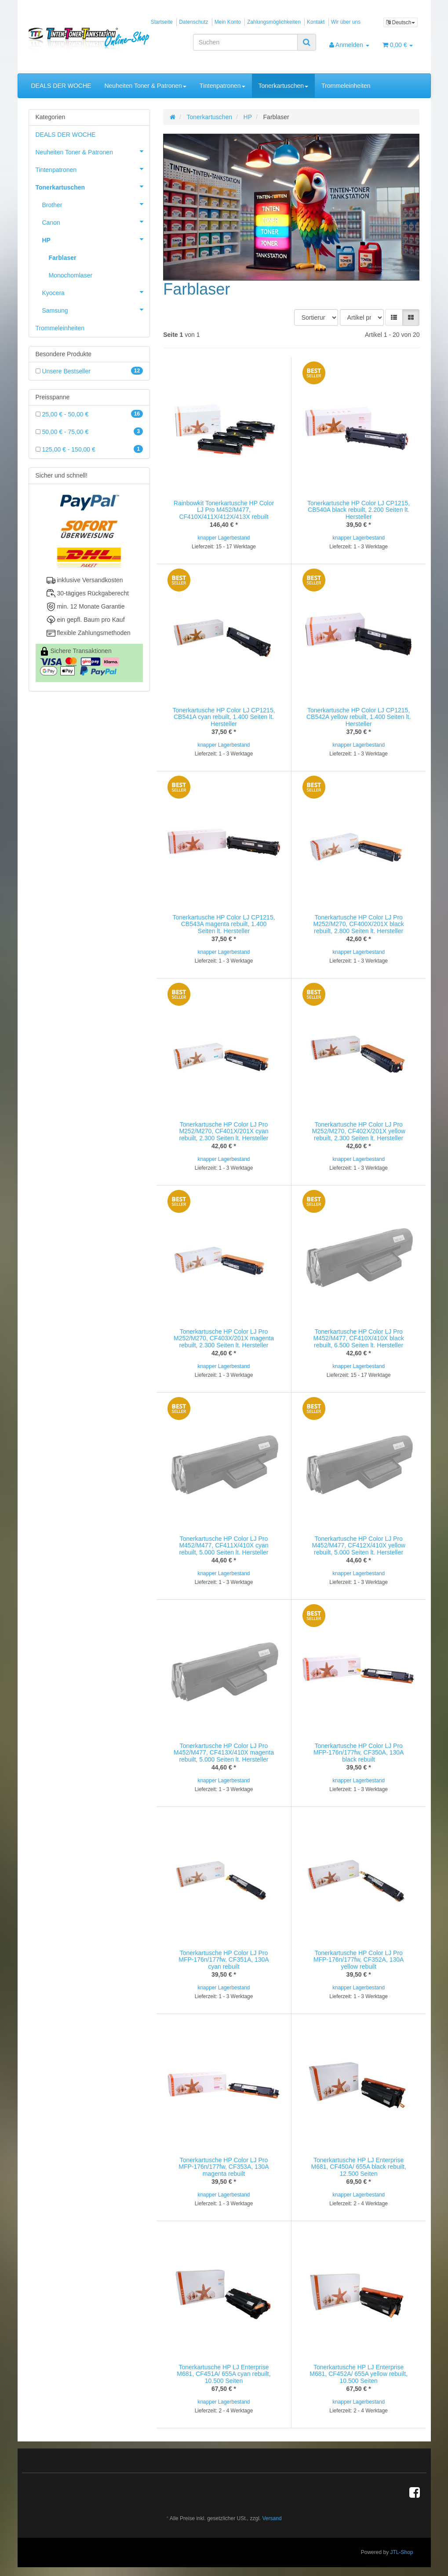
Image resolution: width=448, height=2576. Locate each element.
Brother (96, 204)
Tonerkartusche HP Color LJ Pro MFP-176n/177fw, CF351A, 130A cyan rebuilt (223, 1959)
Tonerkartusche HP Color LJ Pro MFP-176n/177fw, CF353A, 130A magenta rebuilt (223, 2166)
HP (96, 239)
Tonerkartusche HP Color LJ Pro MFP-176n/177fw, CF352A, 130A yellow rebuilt (358, 1959)
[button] (394, 317)
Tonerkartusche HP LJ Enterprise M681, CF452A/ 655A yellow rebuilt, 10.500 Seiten (359, 2374)
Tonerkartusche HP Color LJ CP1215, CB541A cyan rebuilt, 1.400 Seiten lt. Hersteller (223, 717)
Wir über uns (346, 22)
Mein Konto (228, 22)
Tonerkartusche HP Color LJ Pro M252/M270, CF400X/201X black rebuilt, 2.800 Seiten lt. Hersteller (358, 924)
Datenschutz (193, 22)
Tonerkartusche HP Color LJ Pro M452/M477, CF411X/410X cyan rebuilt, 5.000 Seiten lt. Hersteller (223, 1545)
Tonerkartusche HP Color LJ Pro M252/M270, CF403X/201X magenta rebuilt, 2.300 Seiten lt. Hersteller (224, 1338)
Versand (272, 2518)
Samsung (96, 309)
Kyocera (96, 292)
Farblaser (62, 257)
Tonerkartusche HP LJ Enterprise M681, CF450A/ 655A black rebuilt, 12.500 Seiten (358, 2166)
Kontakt (315, 22)
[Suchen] (245, 42)
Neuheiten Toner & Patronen (145, 85)
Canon (96, 222)
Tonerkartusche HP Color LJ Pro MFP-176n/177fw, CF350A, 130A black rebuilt (358, 1752)
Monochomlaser (71, 275)
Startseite (162, 22)
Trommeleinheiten (346, 85)
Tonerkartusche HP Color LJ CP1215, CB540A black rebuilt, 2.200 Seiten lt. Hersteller (358, 510)
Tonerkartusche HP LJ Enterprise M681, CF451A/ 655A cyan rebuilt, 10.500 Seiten (223, 2374)
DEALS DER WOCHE (61, 85)
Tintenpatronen (222, 85)
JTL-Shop (401, 2552)
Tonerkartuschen (284, 85)
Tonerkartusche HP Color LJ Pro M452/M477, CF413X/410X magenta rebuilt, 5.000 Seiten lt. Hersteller (224, 1752)
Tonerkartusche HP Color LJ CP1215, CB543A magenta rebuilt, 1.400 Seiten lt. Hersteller (223, 924)
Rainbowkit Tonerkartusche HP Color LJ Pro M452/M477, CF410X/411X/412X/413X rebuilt (224, 510)
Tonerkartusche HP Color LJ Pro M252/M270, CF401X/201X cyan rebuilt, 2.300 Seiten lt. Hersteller (223, 1131)
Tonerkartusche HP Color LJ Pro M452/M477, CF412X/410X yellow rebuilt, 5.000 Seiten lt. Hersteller (358, 1545)
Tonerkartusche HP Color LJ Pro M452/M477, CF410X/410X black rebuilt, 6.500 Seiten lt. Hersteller (358, 1338)
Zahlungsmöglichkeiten (274, 22)
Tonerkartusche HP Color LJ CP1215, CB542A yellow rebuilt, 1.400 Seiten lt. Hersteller (358, 717)
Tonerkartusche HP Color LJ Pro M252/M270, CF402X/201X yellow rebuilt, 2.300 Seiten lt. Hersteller (358, 1131)
